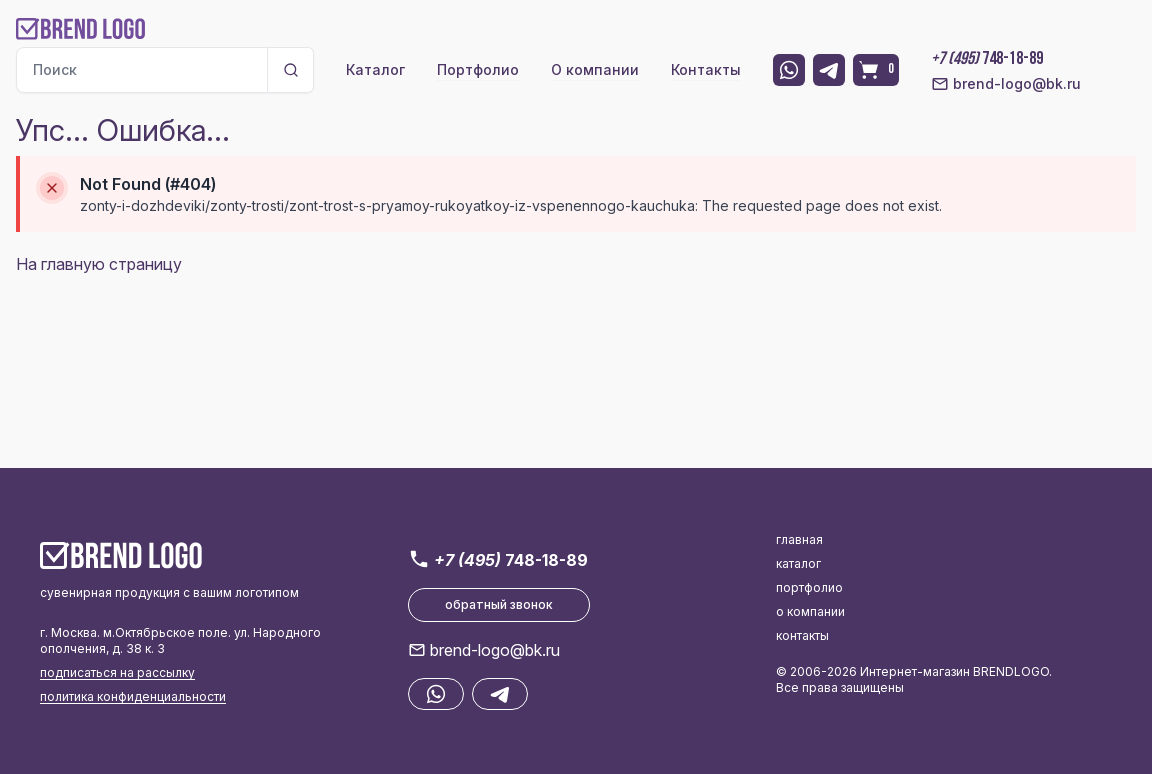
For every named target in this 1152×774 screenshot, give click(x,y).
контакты (802, 635)
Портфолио (478, 69)
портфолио (809, 587)
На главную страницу (99, 264)
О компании (595, 69)
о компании (810, 611)
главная (799, 539)
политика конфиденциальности (133, 696)
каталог (798, 563)
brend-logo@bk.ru (1006, 84)
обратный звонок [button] (499, 604)
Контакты (706, 69)
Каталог (375, 69)
